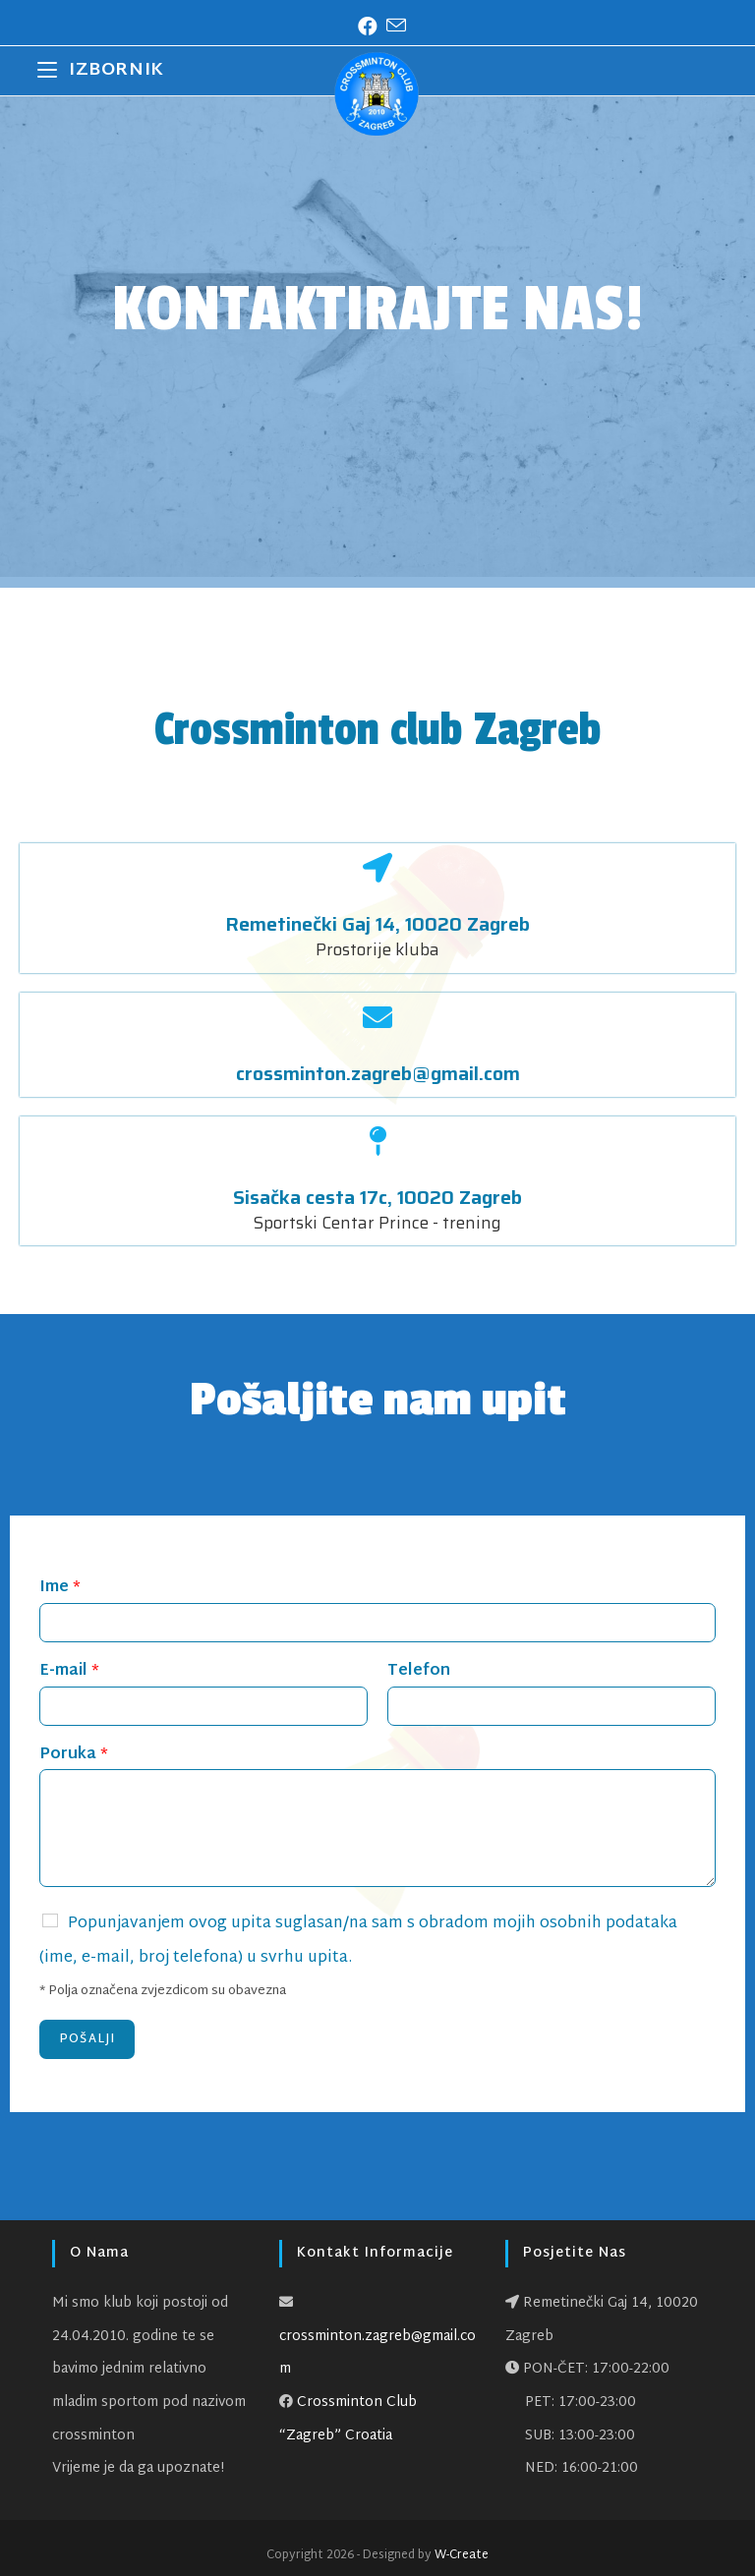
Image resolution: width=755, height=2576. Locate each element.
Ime (60, 1588)
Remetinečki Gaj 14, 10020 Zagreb (377, 924)
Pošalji (87, 2039)
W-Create (462, 2555)
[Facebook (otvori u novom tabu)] (363, 27)
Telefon (418, 1672)
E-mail (69, 1672)
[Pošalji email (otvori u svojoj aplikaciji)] (392, 26)
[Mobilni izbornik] (100, 70)
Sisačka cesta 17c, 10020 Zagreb (377, 1197)
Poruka (73, 1756)
